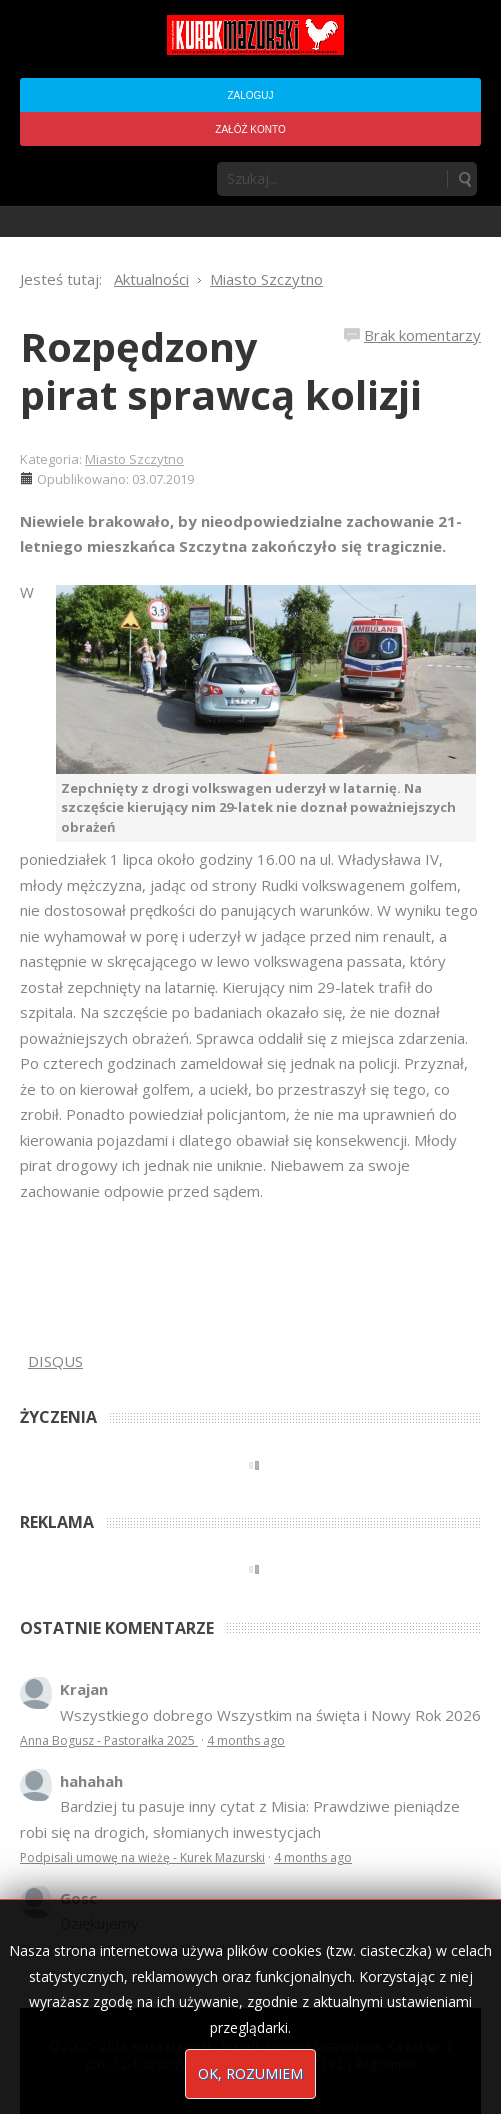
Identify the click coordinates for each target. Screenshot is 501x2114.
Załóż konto (250, 129)
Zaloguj (250, 95)
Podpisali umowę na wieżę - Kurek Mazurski (142, 1857)
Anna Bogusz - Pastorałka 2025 (109, 1740)
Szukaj (464, 179)
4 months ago (246, 1740)
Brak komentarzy (422, 335)
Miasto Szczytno (134, 459)
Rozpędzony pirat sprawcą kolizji (221, 370)
